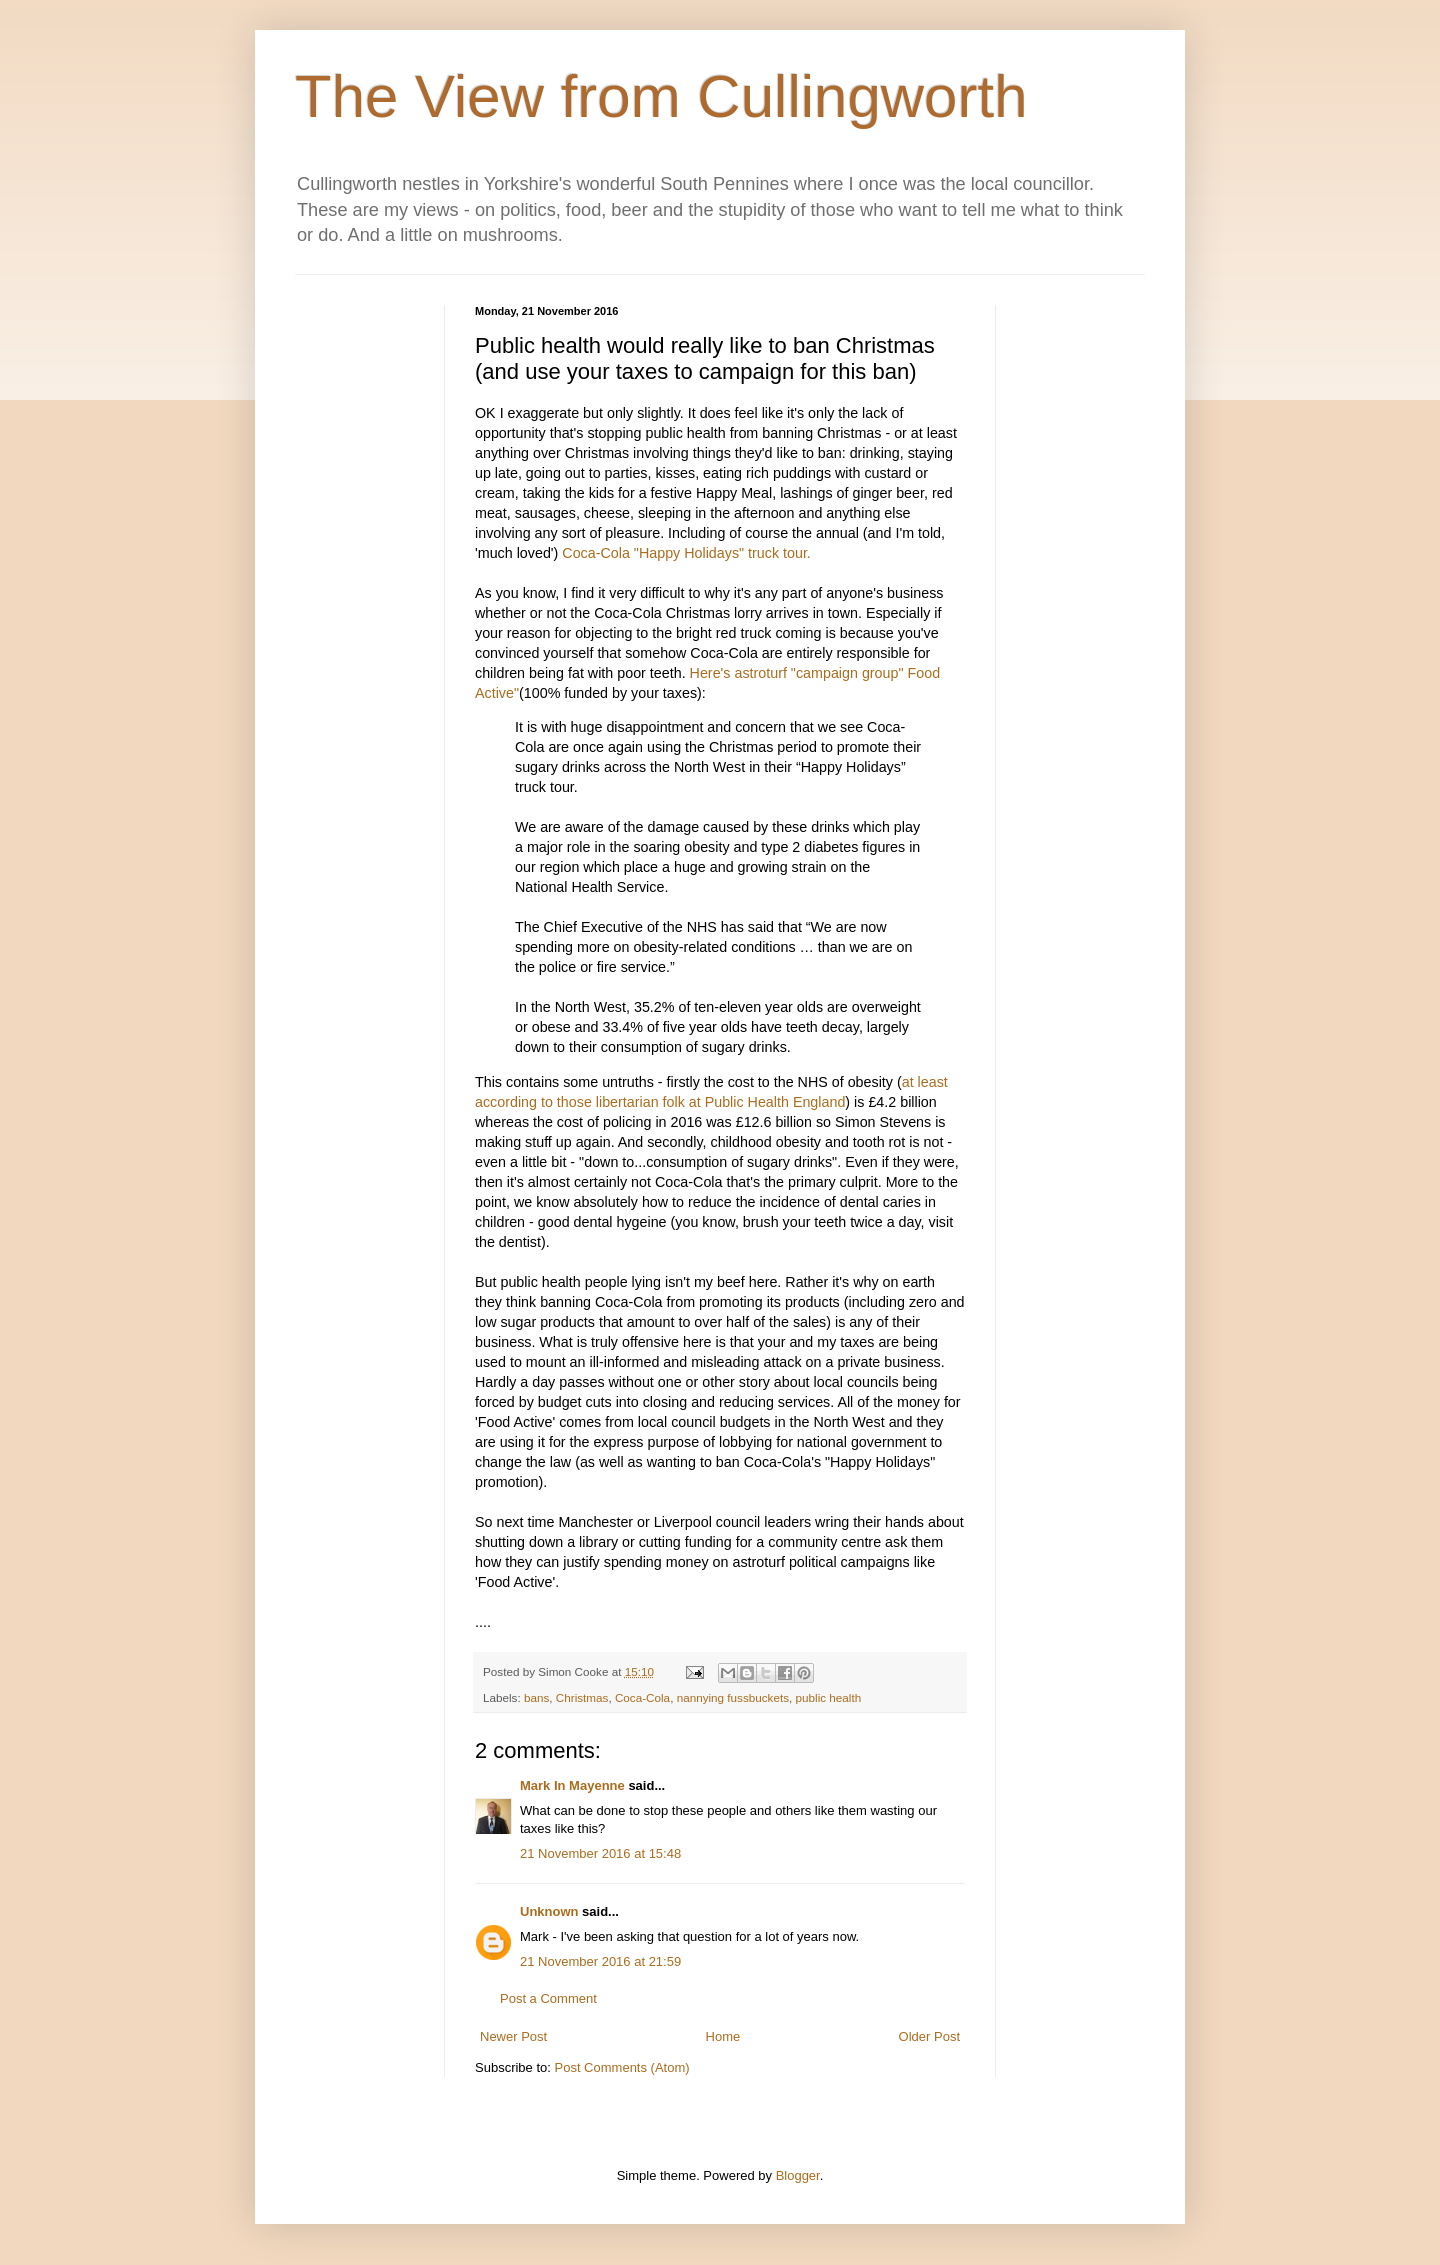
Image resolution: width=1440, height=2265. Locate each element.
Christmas (582, 1697)
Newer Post (513, 2036)
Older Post (929, 2036)
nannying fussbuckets (733, 1697)
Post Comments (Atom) (622, 2067)
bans (536, 1697)
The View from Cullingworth (661, 96)
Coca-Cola (642, 1697)
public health (829, 1697)
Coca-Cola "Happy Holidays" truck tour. (686, 553)
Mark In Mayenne (572, 1785)
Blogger (798, 2175)
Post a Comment (548, 1998)
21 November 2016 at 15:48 (600, 1853)
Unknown (549, 1911)
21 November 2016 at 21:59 (600, 1961)
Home (723, 2036)
